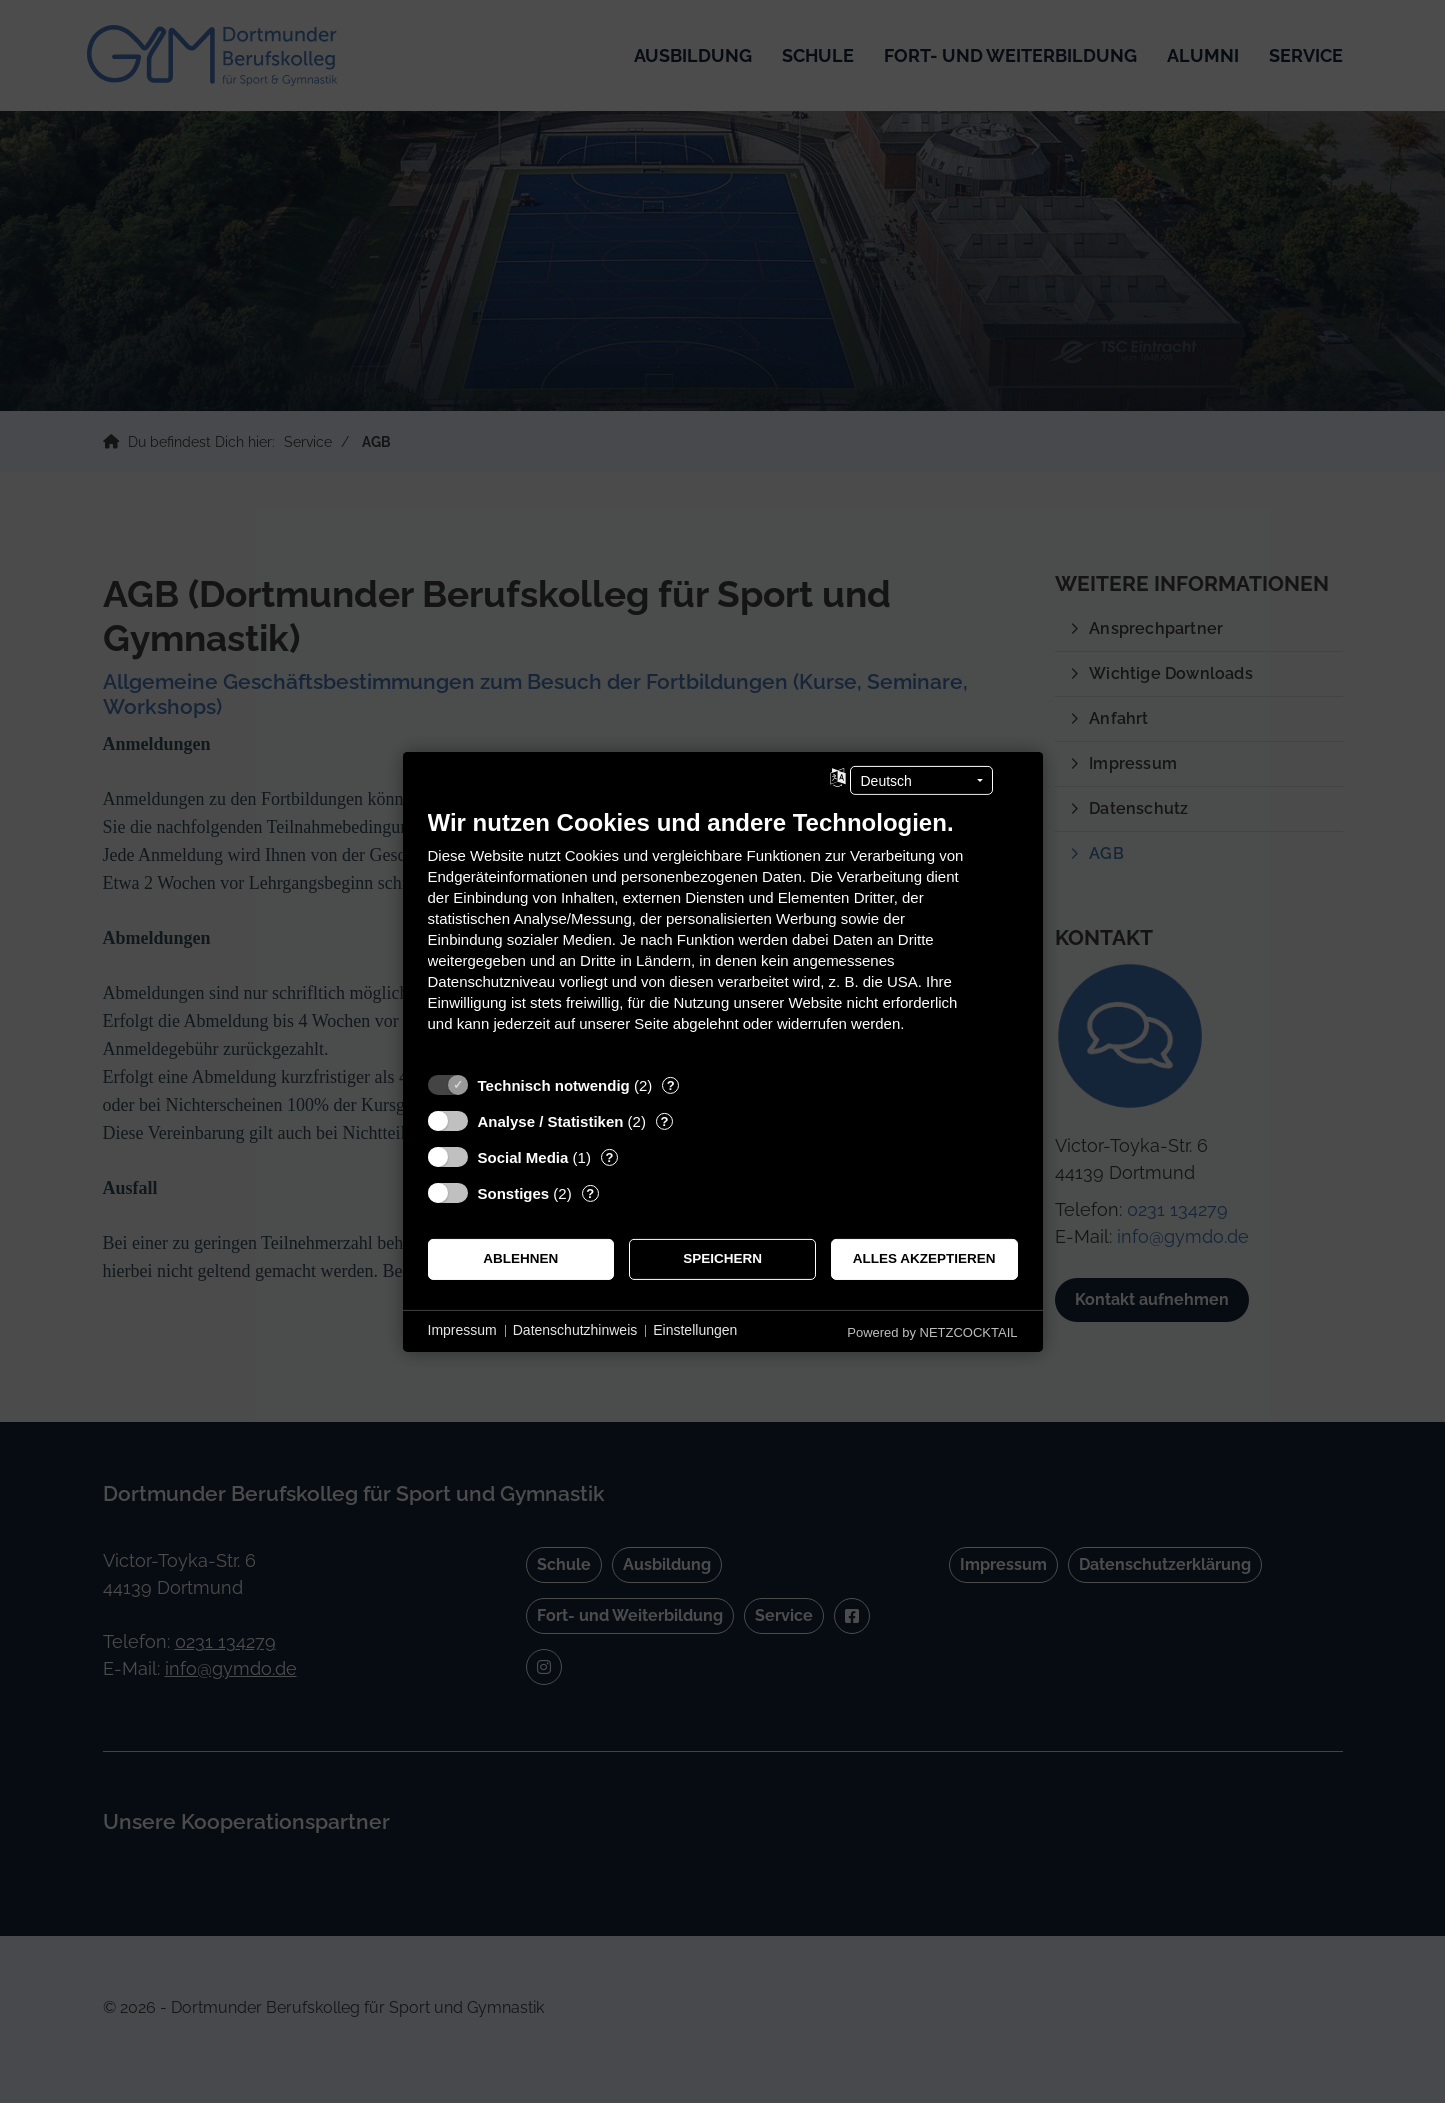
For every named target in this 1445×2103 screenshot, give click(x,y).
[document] (723, 934)
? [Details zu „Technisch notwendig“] (671, 1084)
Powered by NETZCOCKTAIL (932, 1331)
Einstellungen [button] (695, 1330)
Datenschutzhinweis (575, 1330)
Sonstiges (514, 1192)
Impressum (462, 1330)
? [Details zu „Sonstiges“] (590, 1192)
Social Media (523, 1156)
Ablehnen (520, 1258)
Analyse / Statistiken (551, 1120)
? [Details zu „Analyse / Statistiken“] (664, 1120)
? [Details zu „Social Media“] (609, 1156)
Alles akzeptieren (924, 1258)
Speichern (722, 1258)
